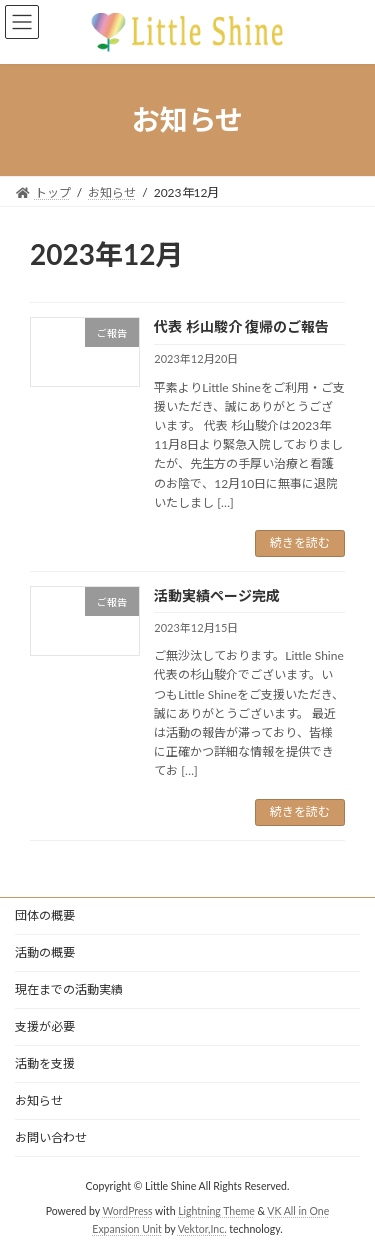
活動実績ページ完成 (217, 595)
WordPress (128, 1210)
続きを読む (300, 542)
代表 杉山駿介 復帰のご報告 (241, 326)
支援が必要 (45, 1026)
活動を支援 (45, 1063)
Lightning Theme (216, 1210)
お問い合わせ (51, 1137)
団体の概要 (45, 915)
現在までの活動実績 (69, 989)
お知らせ (39, 1100)
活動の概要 (45, 952)
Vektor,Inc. (202, 1228)
